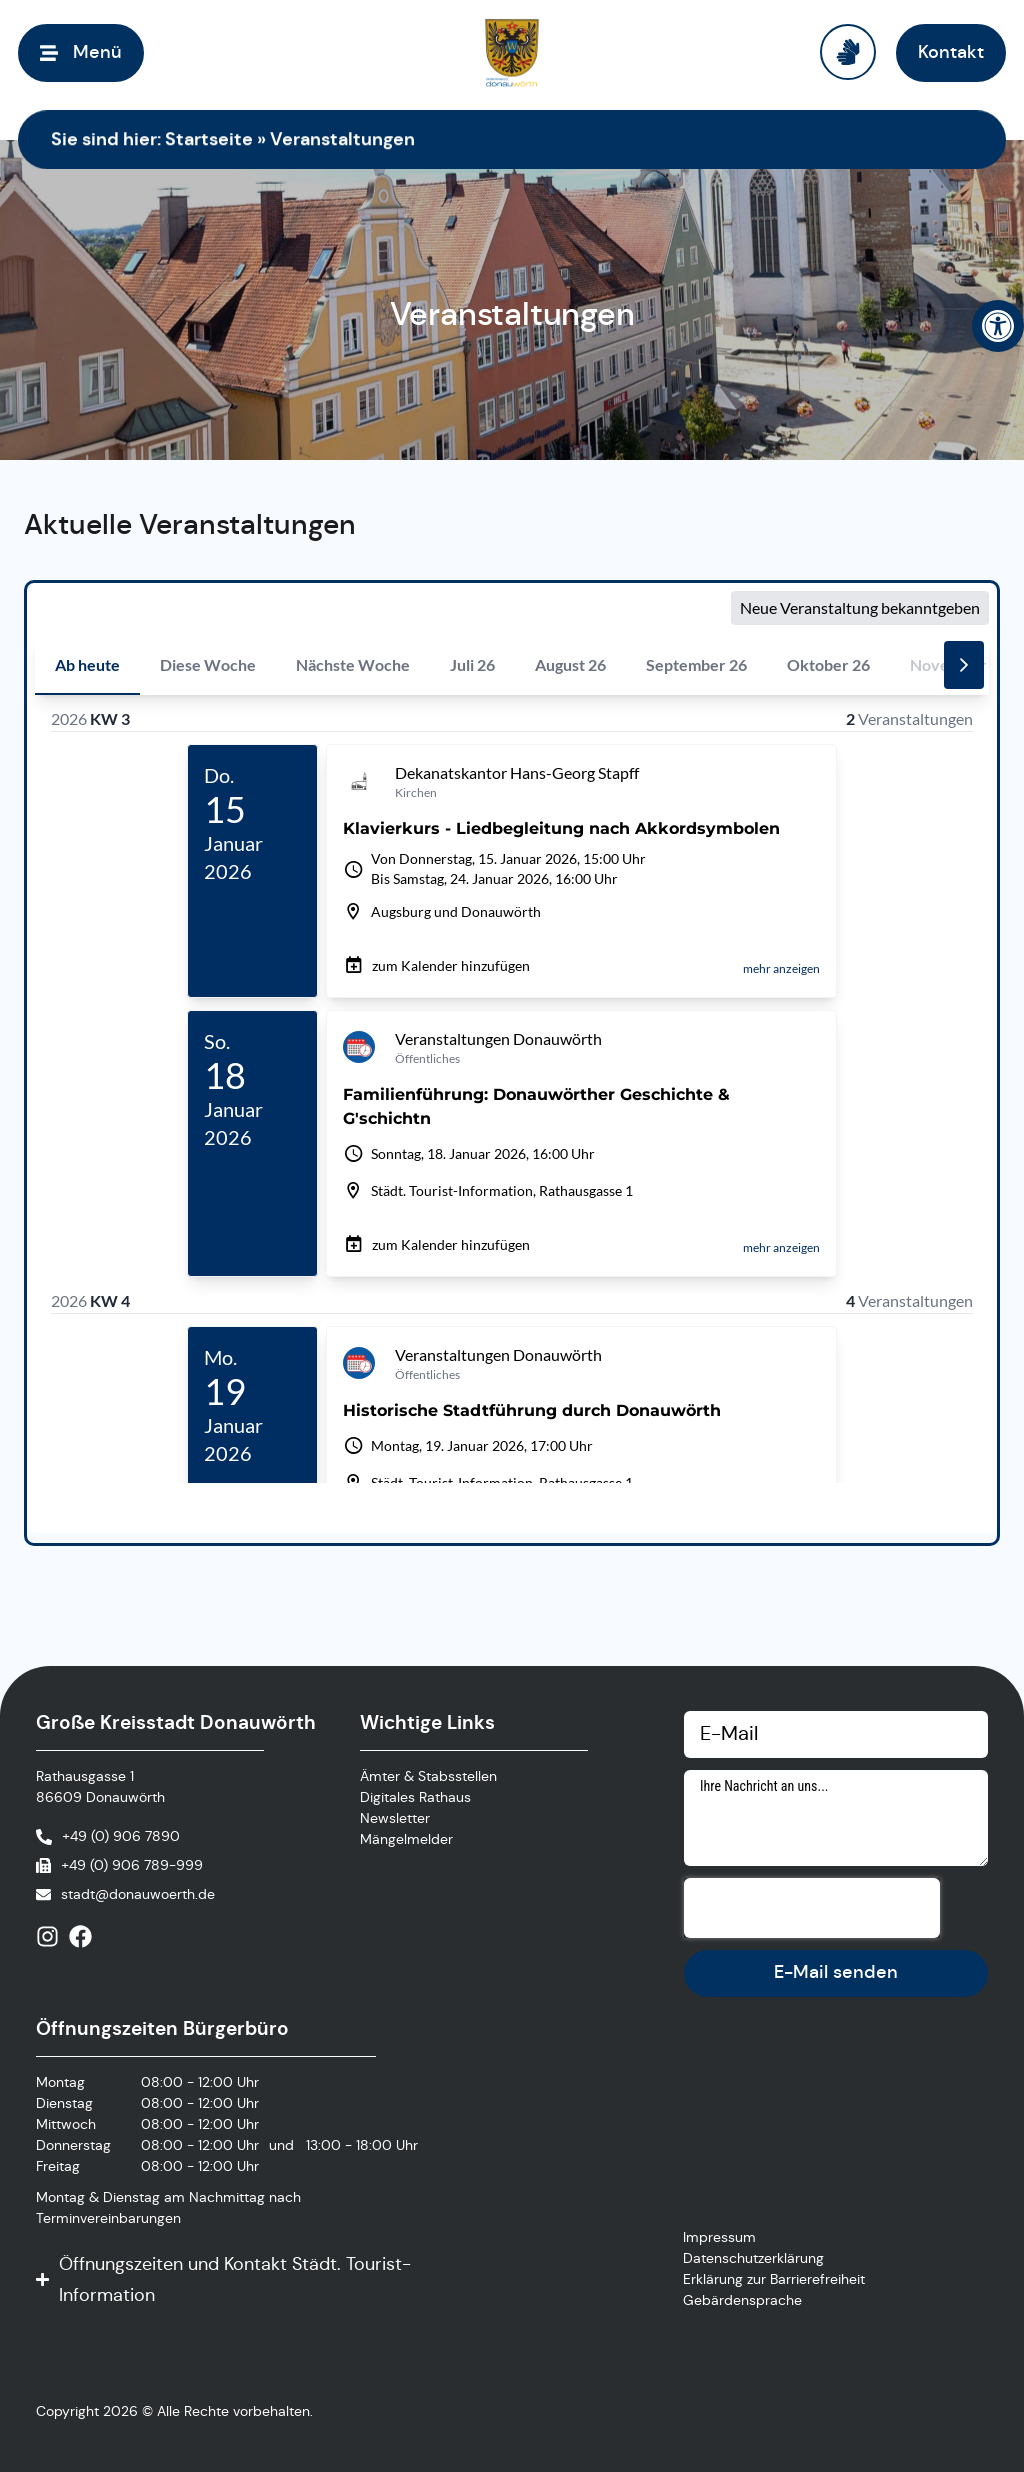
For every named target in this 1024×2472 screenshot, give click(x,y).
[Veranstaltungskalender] (512, 1058)
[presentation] (812, 1908)
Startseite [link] (209, 138)
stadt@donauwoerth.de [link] (138, 1894)
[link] (998, 326)
